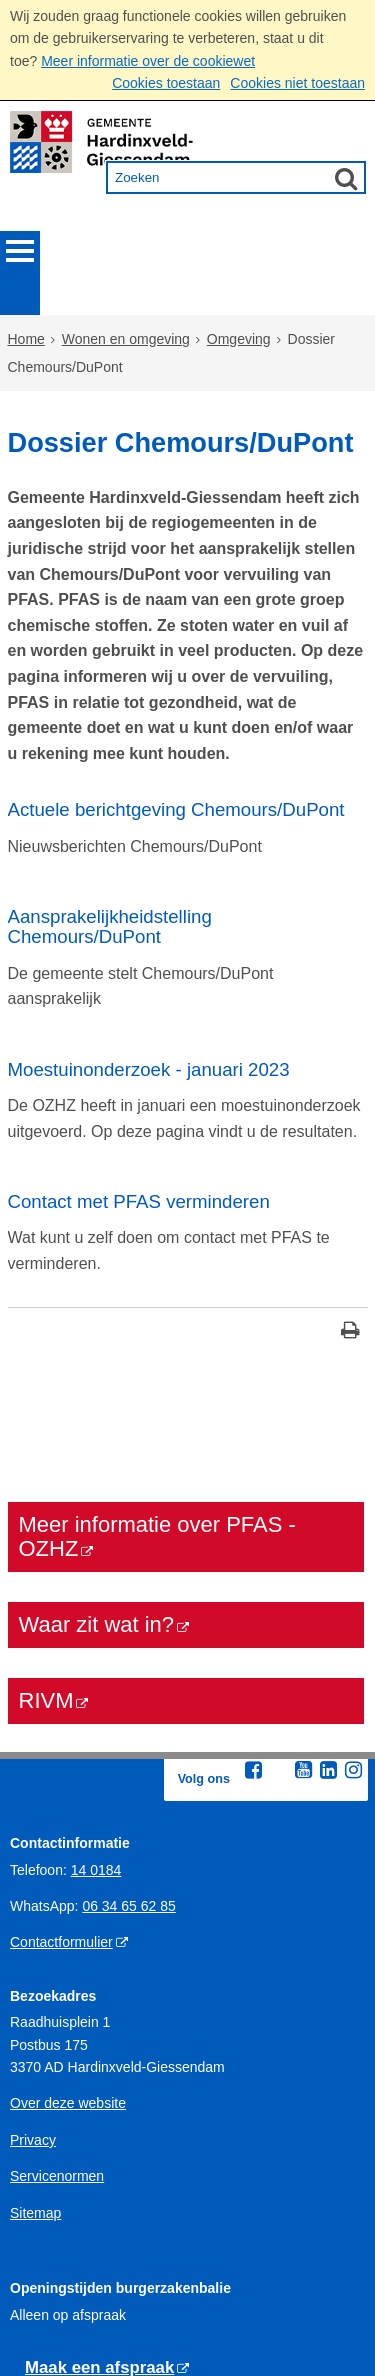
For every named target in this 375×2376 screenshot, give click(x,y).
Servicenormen (57, 2004)
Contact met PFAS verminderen (139, 1037)
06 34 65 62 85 (128, 1734)
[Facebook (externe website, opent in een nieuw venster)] (254, 1598)
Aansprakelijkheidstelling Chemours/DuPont (110, 805)
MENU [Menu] (20, 251)
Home (26, 295)
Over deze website (68, 1932)
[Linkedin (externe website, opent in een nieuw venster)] (329, 1598)
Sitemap (35, 2041)
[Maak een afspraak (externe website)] (107, 2196)
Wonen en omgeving (126, 295)
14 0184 (96, 1698)
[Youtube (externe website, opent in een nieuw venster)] (304, 1598)
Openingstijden (56, 2287)
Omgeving (239, 295)
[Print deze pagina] (350, 1160)
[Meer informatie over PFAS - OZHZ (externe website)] (186, 1365)
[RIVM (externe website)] (186, 1529)
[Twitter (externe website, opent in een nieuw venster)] (279, 1599)
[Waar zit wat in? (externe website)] (186, 1453)
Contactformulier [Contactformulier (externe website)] (61, 1771)
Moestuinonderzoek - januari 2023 (149, 915)
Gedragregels (52, 2323)
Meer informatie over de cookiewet (148, 61)
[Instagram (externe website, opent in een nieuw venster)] (354, 1598)
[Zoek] (346, 178)
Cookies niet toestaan (297, 83)
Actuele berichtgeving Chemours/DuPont (176, 693)
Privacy (33, 1968)
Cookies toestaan (166, 83)
